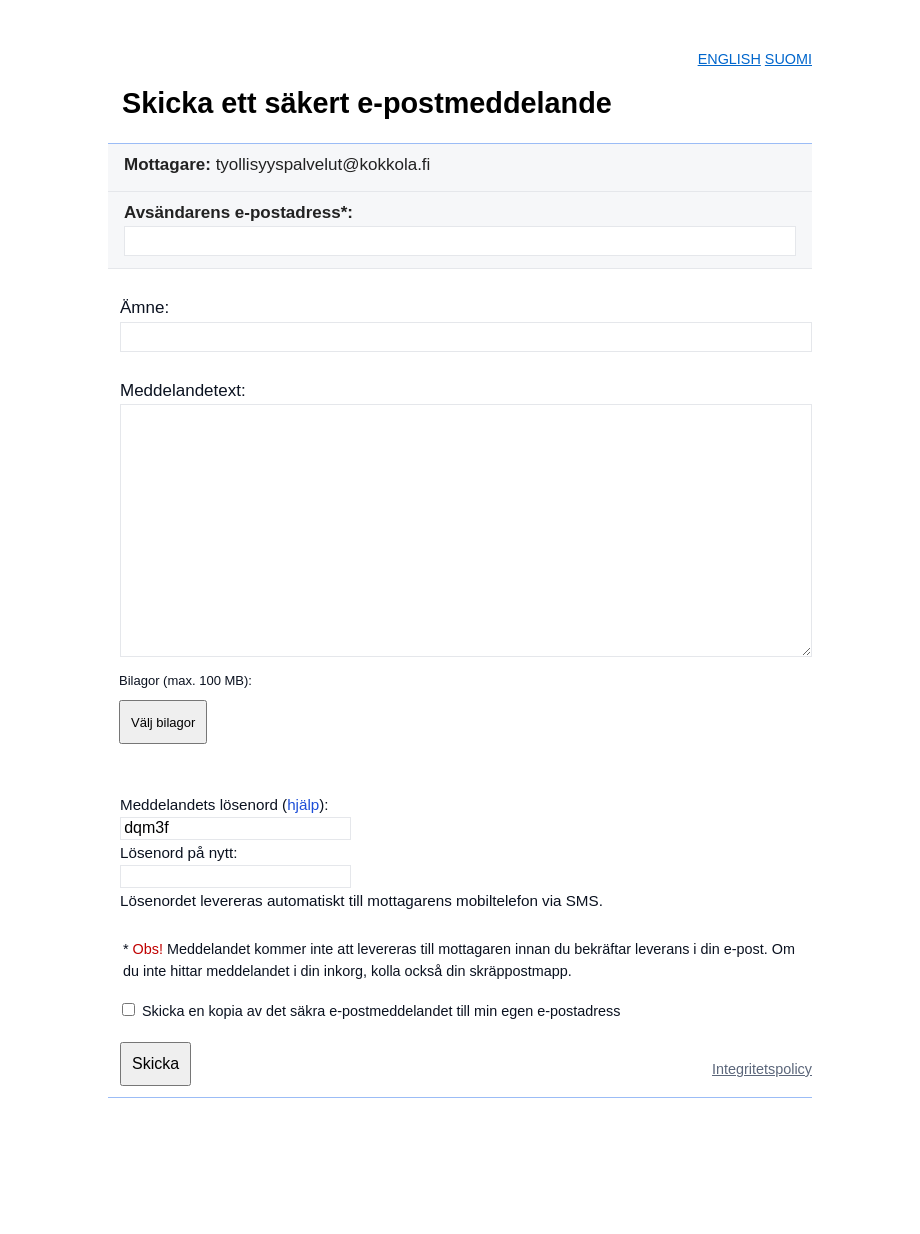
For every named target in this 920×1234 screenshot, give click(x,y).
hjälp (303, 804)
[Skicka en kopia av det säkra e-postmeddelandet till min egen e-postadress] (128, 1009)
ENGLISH (729, 59)
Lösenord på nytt (176, 852)
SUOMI (788, 59)
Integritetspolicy (762, 1069)
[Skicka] (155, 1064)
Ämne (142, 307)
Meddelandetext (180, 390)
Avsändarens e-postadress (232, 212)
